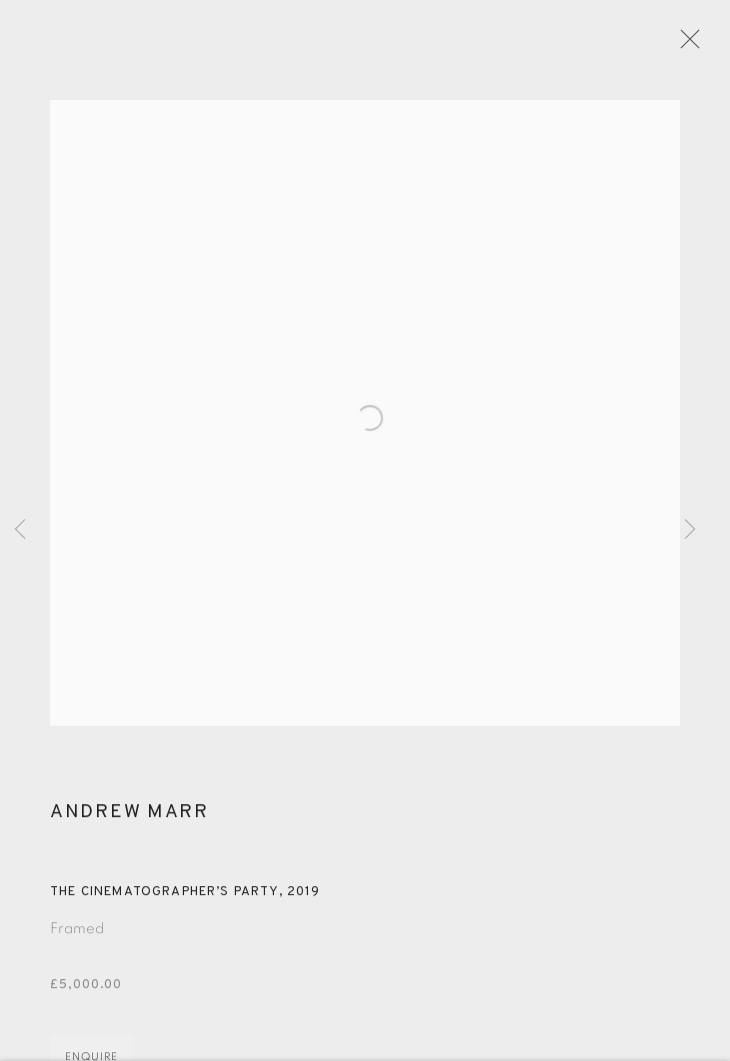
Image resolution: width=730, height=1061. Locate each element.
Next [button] (690, 530)
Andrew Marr (129, 820)
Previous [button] (20, 530)
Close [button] (692, 45)
